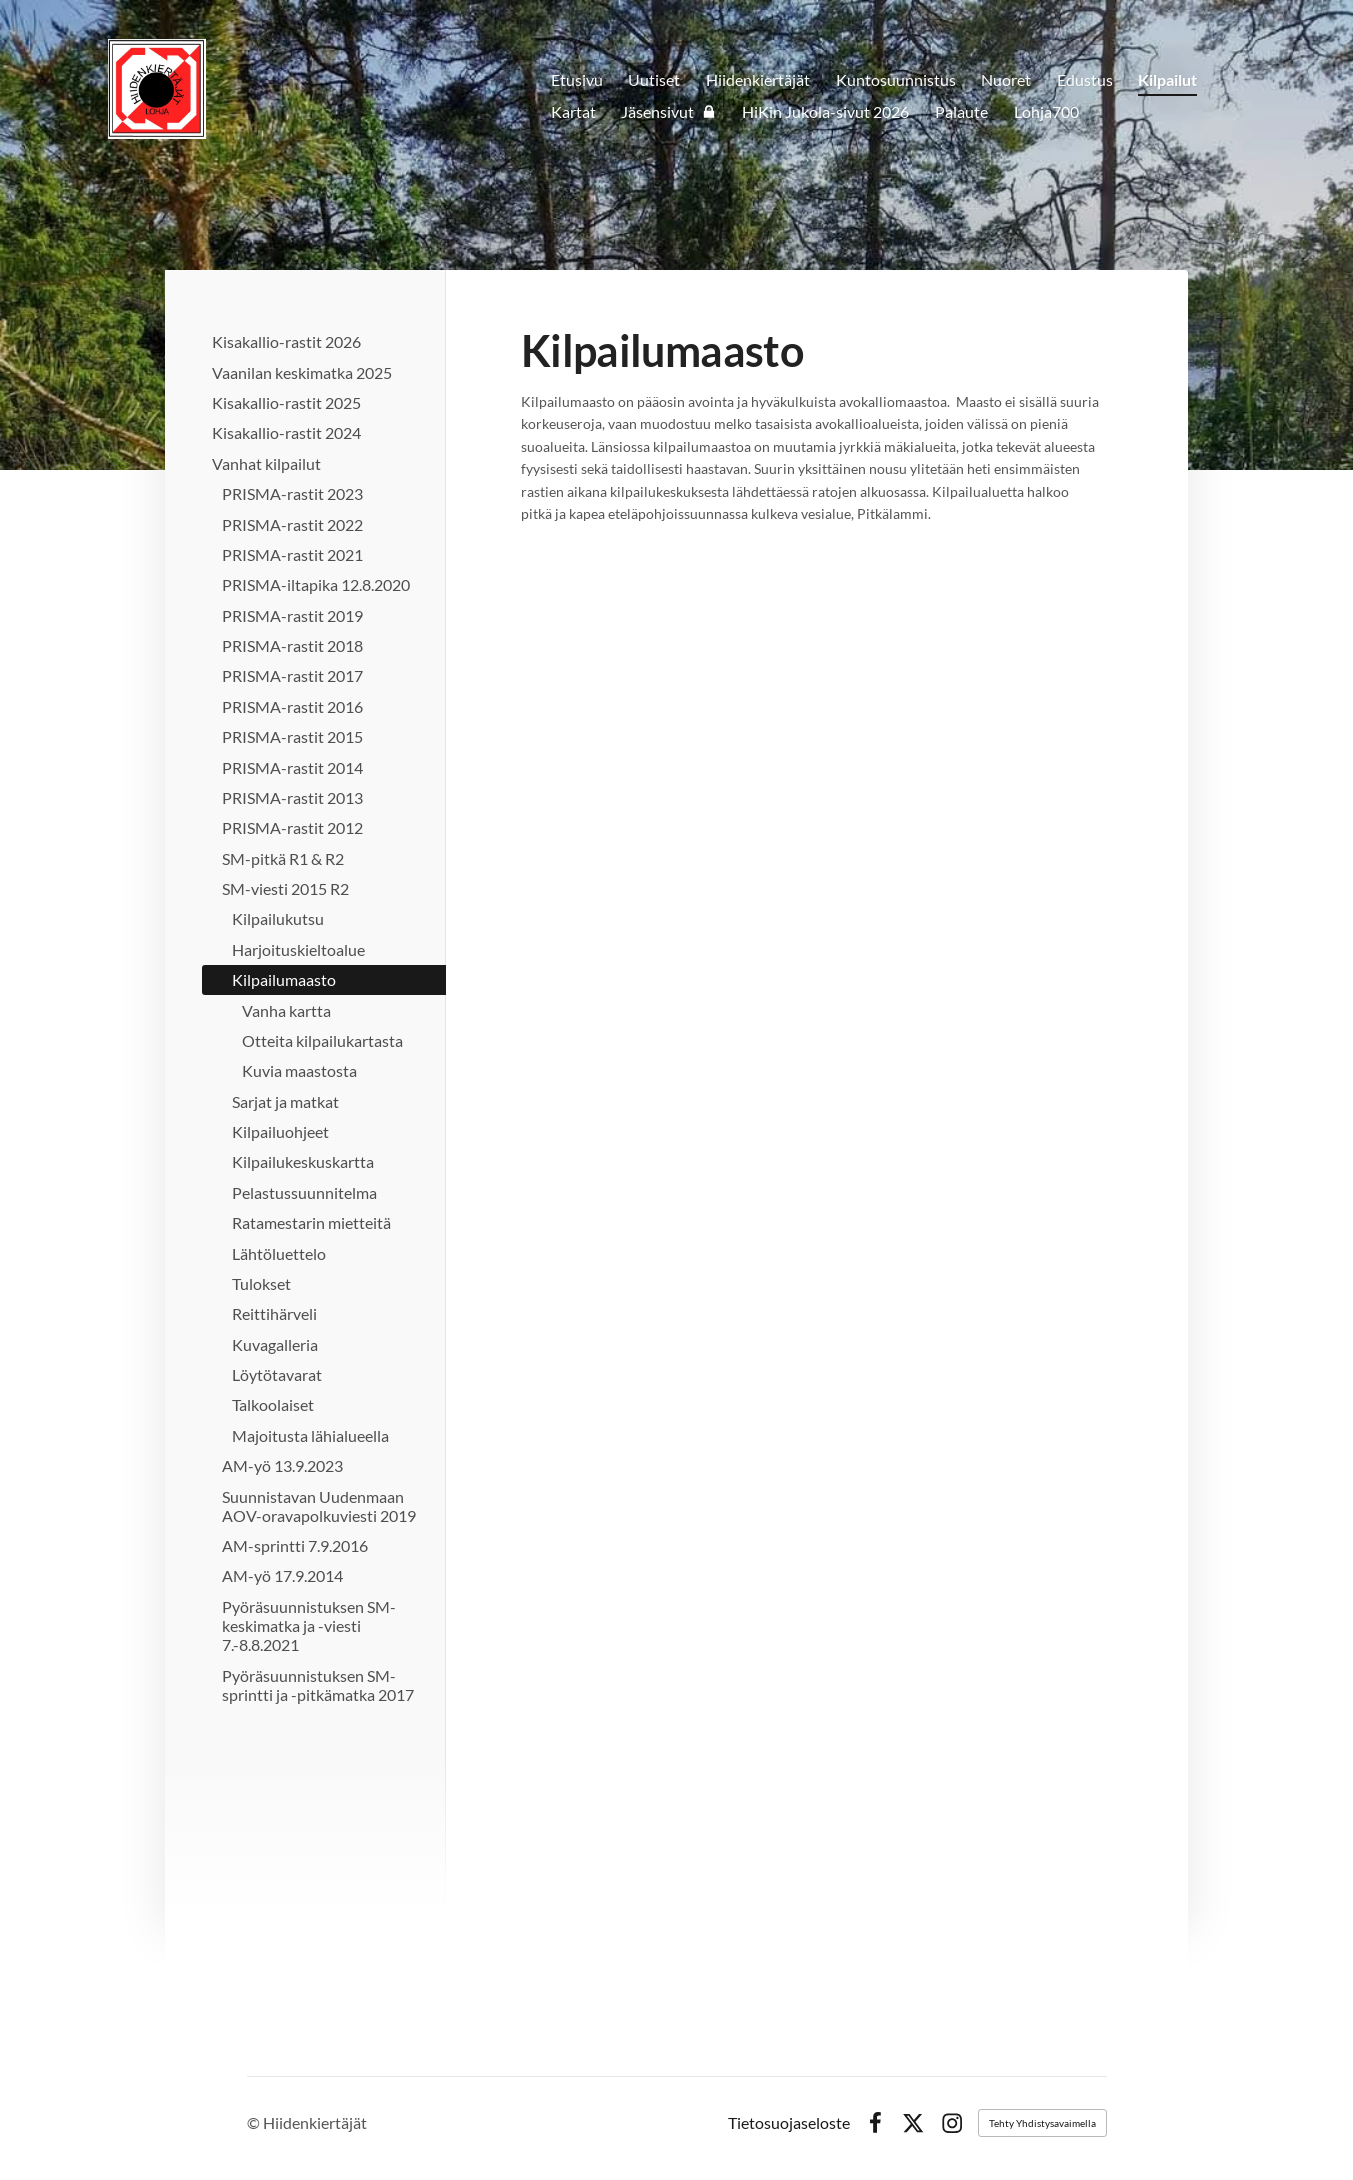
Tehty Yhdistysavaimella (1042, 2123)
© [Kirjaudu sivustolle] (255, 2122)
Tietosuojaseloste (789, 2123)
